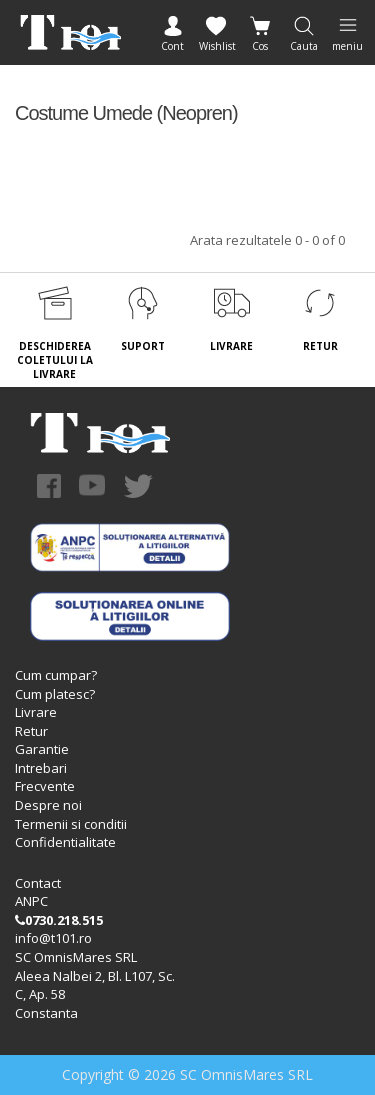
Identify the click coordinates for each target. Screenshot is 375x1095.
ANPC (31, 901)
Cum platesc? (55, 694)
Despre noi (48, 805)
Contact (38, 883)
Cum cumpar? (56, 675)
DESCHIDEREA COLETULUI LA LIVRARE (55, 360)
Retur (31, 731)
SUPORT (143, 346)
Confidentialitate (65, 842)
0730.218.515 (59, 920)
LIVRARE (231, 346)
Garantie (42, 749)
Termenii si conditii (71, 824)
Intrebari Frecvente (45, 777)
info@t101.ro (53, 938)
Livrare (36, 712)
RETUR (320, 346)
